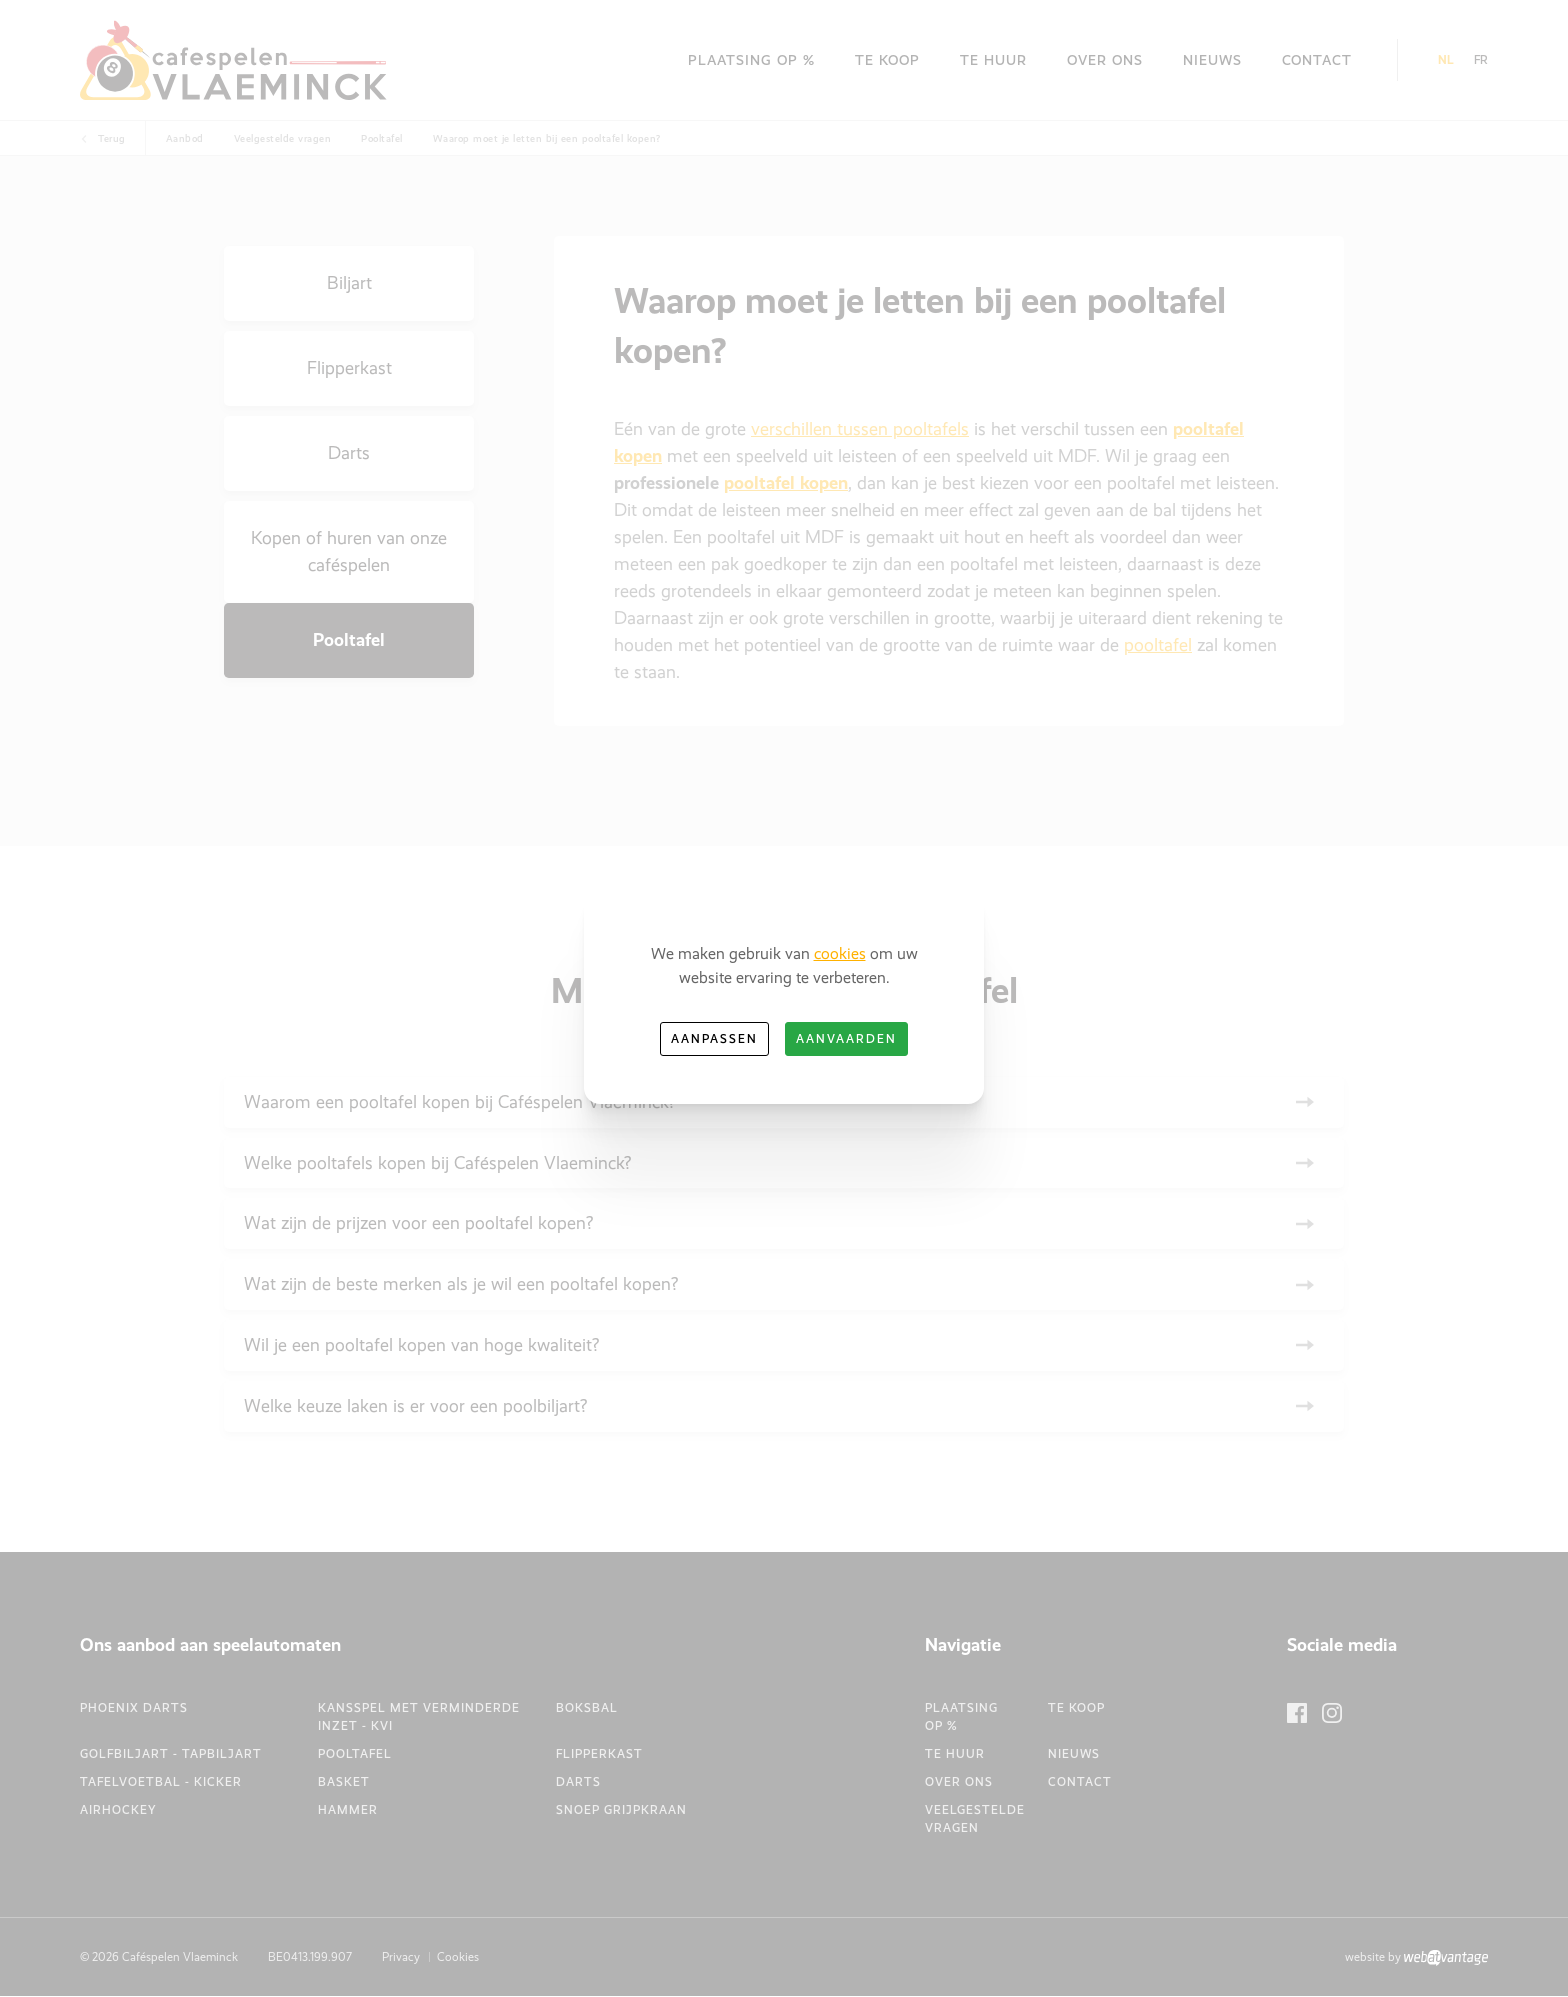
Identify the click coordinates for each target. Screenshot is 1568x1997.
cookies (840, 953)
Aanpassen (714, 1039)
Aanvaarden (846, 1039)
